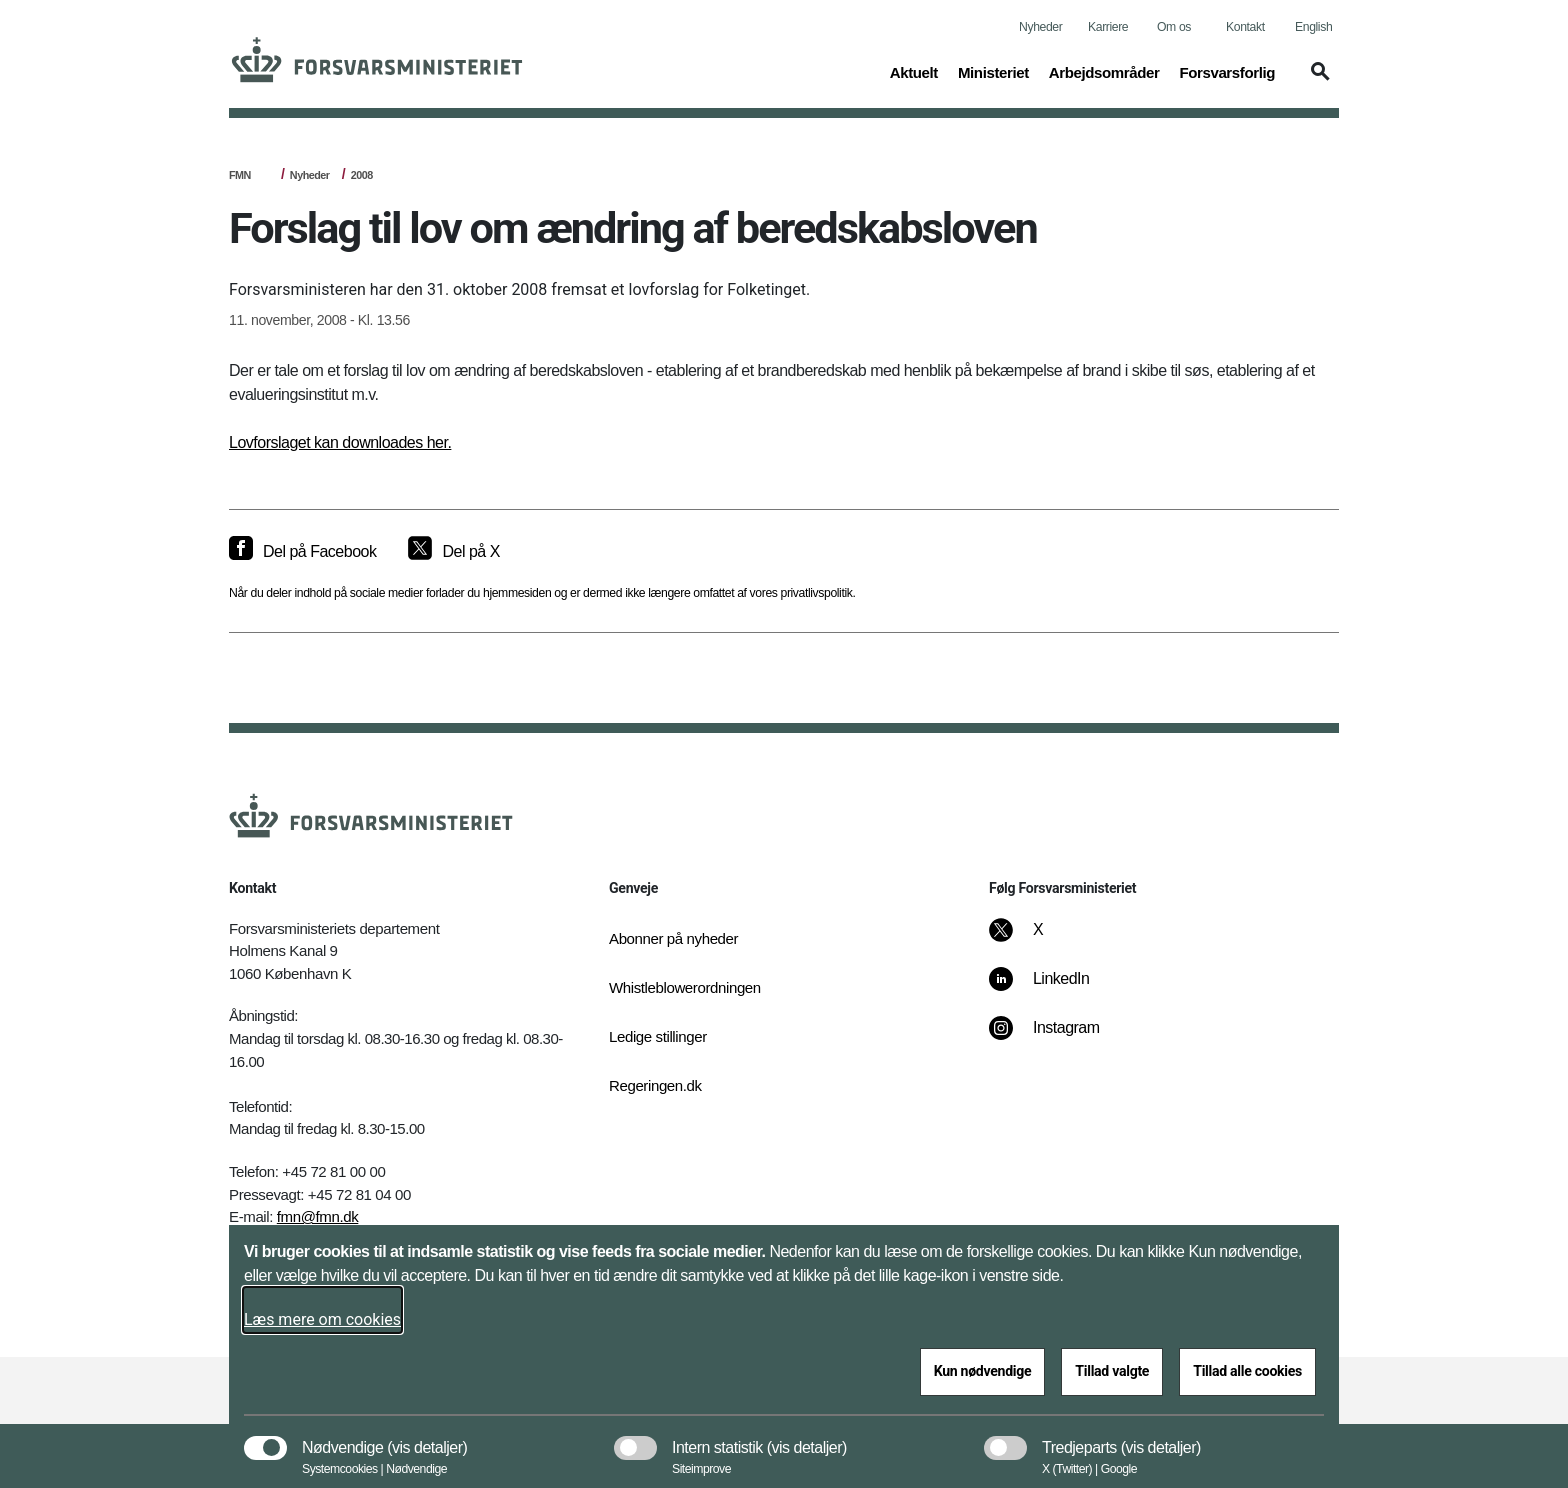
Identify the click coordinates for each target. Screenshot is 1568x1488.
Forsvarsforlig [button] (1227, 71)
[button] (1317, 81)
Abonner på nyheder (673, 938)
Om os (1174, 27)
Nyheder (1040, 27)
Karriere (1108, 27)
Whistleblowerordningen (685, 987)
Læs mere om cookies (322, 1319)
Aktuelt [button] (914, 71)
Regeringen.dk (655, 1085)
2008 (362, 175)
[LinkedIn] (1053, 989)
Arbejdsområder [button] (1104, 71)
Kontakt (1245, 27)
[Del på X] (453, 552)
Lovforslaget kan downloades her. (340, 442)
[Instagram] (1058, 1038)
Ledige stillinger (658, 1036)
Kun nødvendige (983, 1371)
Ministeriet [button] (993, 71)
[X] (1039, 940)
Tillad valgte (1112, 1371)
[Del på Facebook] (302, 552)
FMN (240, 175)
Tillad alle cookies (1247, 1371)
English (1313, 27)
